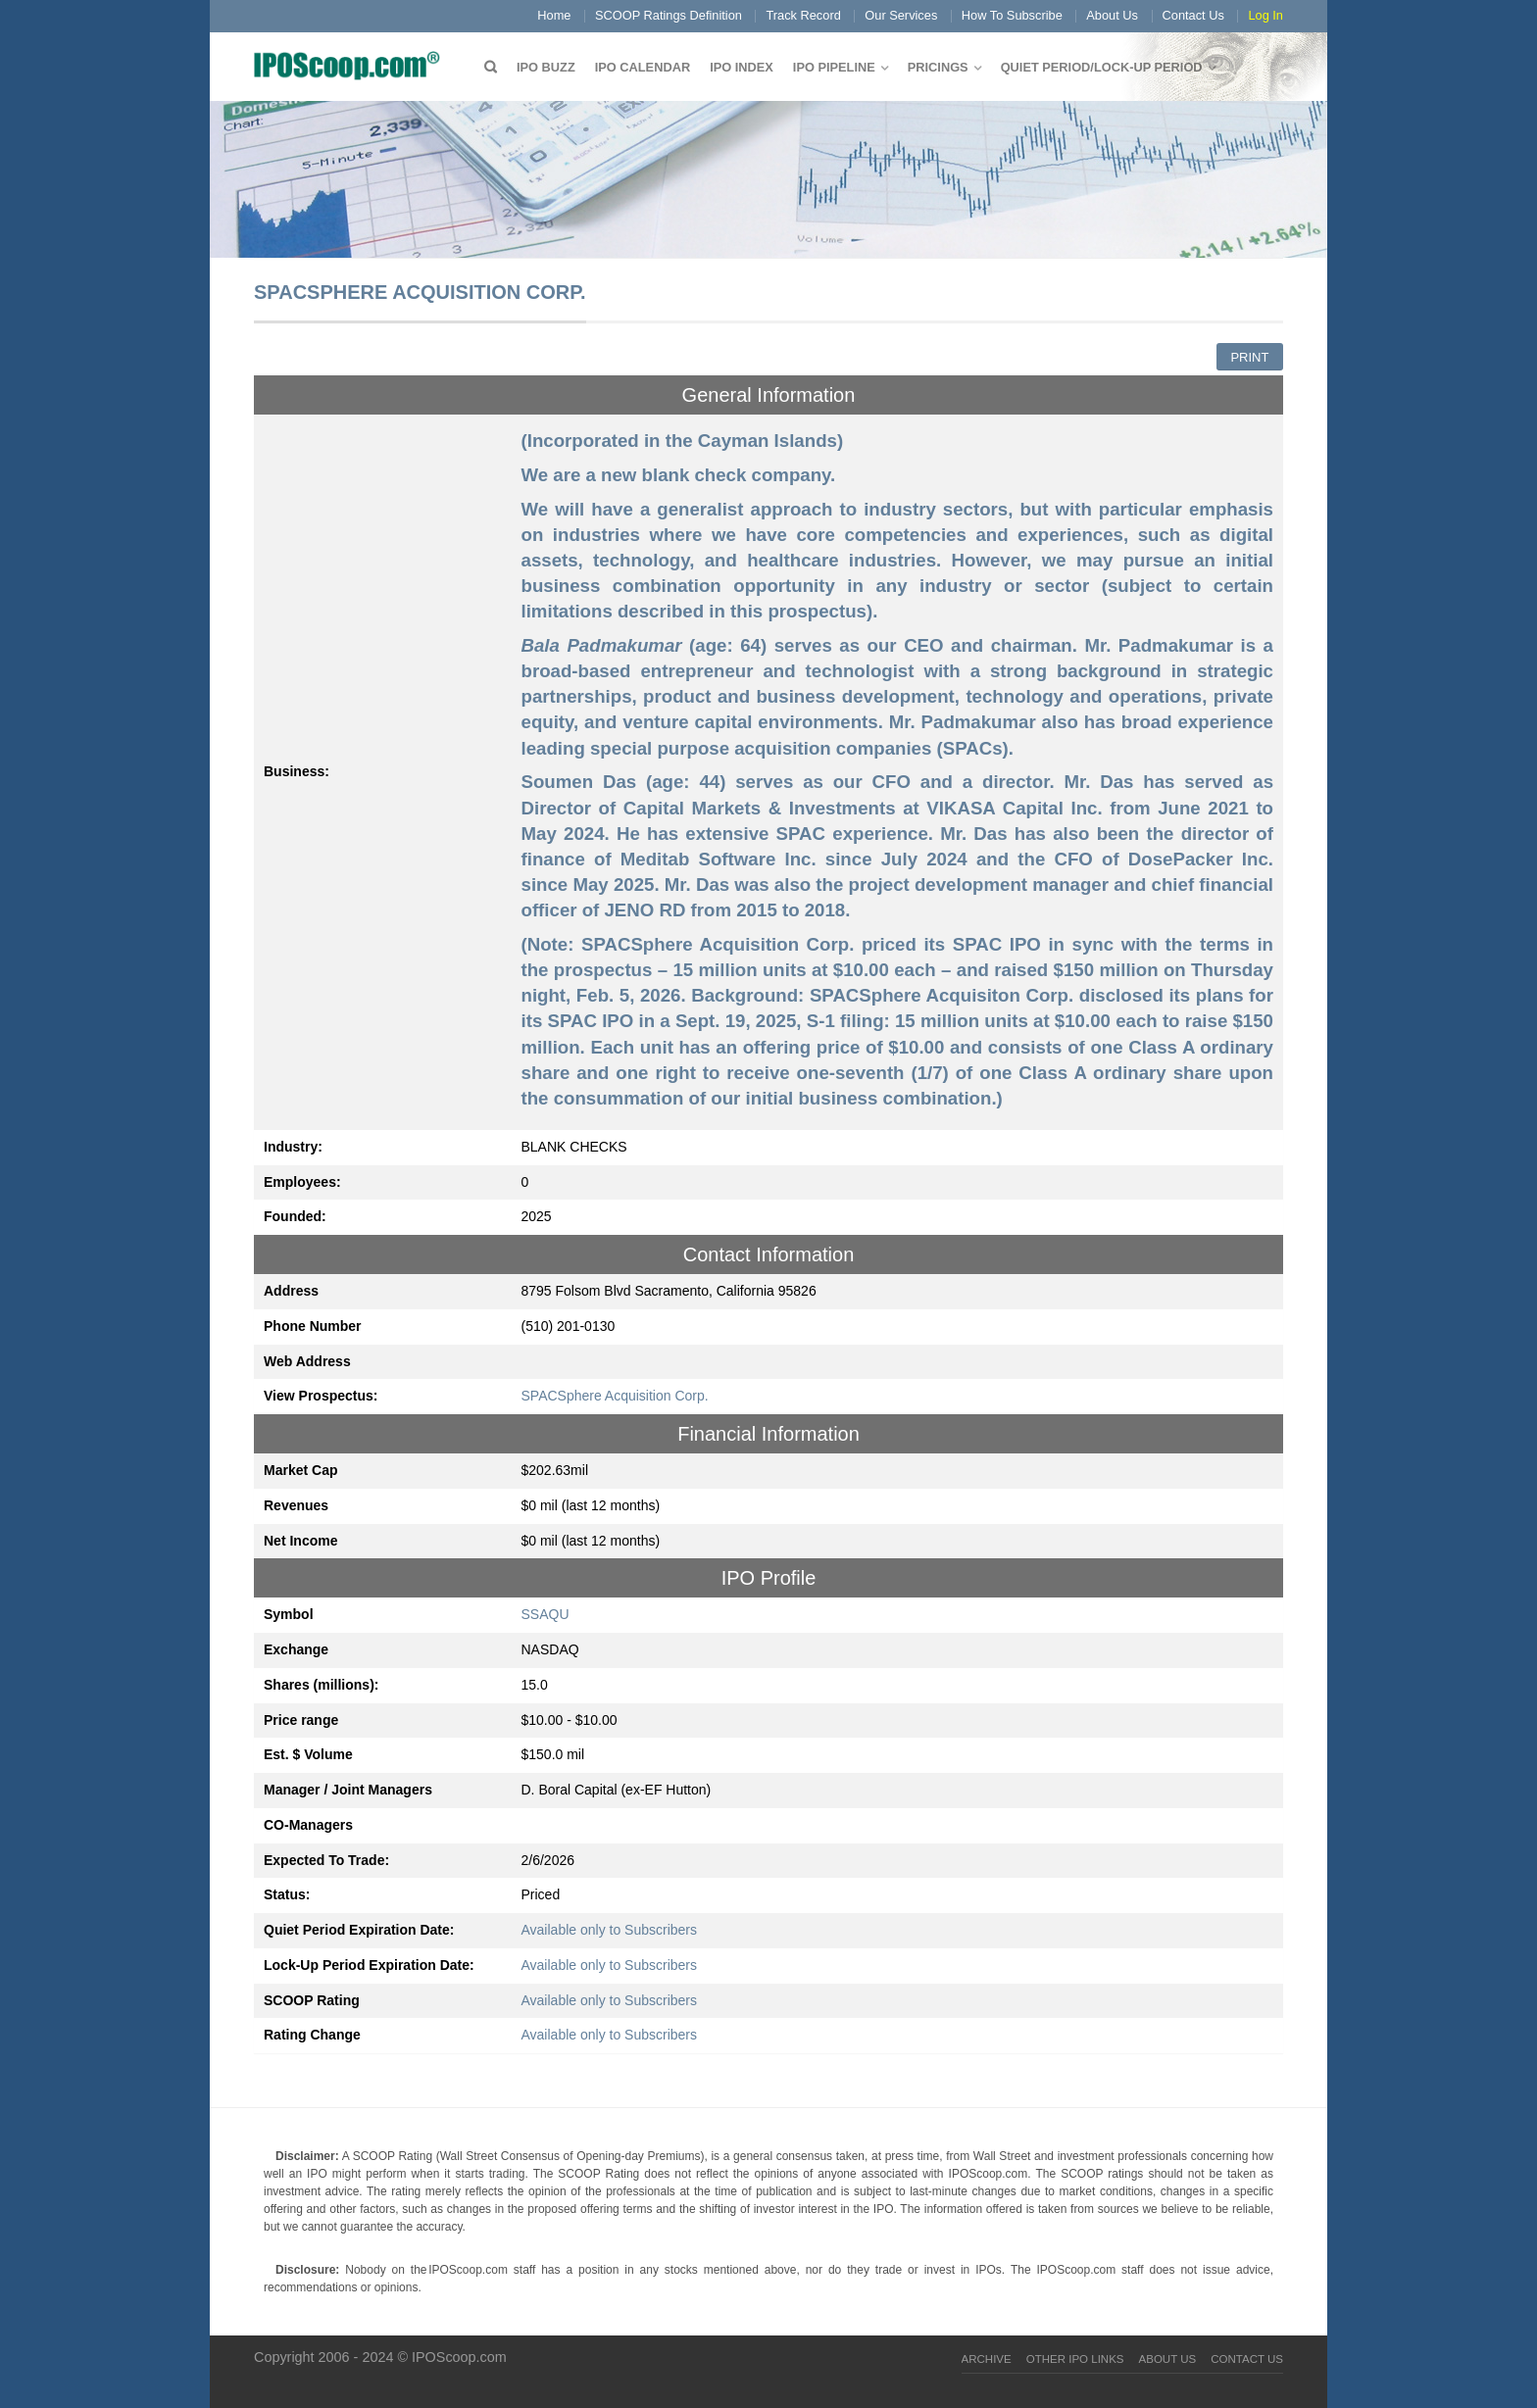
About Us (1112, 15)
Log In (1265, 15)
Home (553, 15)
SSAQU (545, 1614)
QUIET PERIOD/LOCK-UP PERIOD (1102, 67)
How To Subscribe (1012, 15)
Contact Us (1193, 15)
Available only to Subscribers (609, 1930)
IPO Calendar (642, 67)
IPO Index (741, 67)
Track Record (803, 15)
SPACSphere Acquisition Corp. (615, 1395)
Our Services (901, 15)
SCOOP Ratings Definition (668, 15)
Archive (987, 2359)
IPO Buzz (546, 67)
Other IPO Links (1075, 2359)
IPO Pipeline (834, 67)
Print (1249, 357)
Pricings (938, 67)
